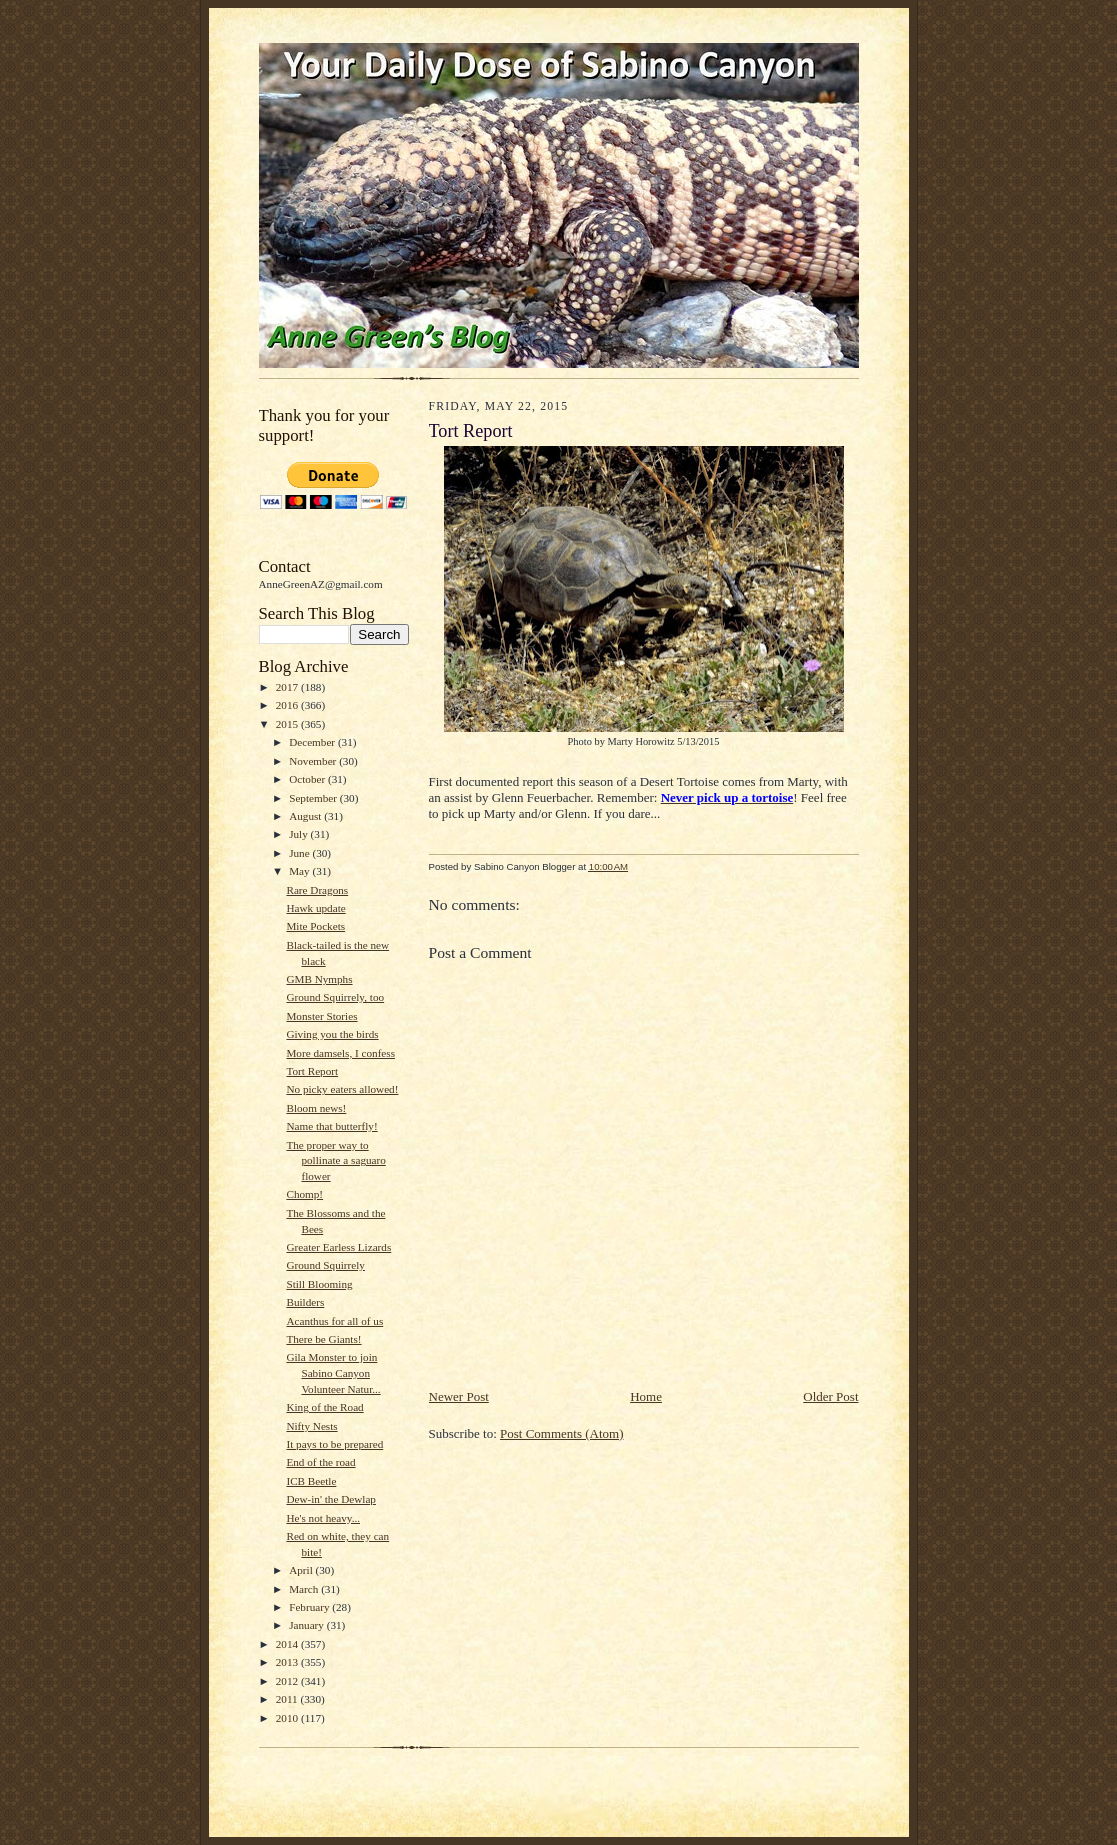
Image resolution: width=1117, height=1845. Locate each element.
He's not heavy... (323, 1518)
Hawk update (315, 908)
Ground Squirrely (325, 1265)
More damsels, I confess (340, 1053)
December (313, 742)
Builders (305, 1302)
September (314, 798)
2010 (288, 1718)
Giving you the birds (332, 1034)
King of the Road (324, 1407)
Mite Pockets (315, 926)
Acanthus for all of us (334, 1321)
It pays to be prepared (334, 1444)
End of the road (320, 1462)
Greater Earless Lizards (338, 1247)
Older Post (830, 1396)
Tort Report (312, 1071)
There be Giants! (323, 1339)
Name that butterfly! (331, 1126)
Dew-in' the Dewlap (331, 1499)
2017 (288, 687)
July (299, 834)
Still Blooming (319, 1284)
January (308, 1625)
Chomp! (304, 1194)
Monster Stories (321, 1016)
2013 (288, 1662)
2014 (288, 1644)
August (306, 816)
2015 (288, 724)
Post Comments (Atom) (562, 1433)
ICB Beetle (311, 1481)
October (308, 779)
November (314, 761)
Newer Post (459, 1396)
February (310, 1607)
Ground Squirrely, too (335, 997)
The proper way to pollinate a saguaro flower (335, 1160)
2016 (288, 705)
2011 (288, 1699)
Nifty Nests (311, 1426)
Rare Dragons (317, 890)
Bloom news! (316, 1108)
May (300, 871)
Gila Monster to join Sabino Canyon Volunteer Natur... (333, 1372)
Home (646, 1396)
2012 (288, 1681)
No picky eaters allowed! (342, 1089)
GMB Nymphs (319, 979)
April (302, 1570)
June (300, 853)
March (305, 1589)
